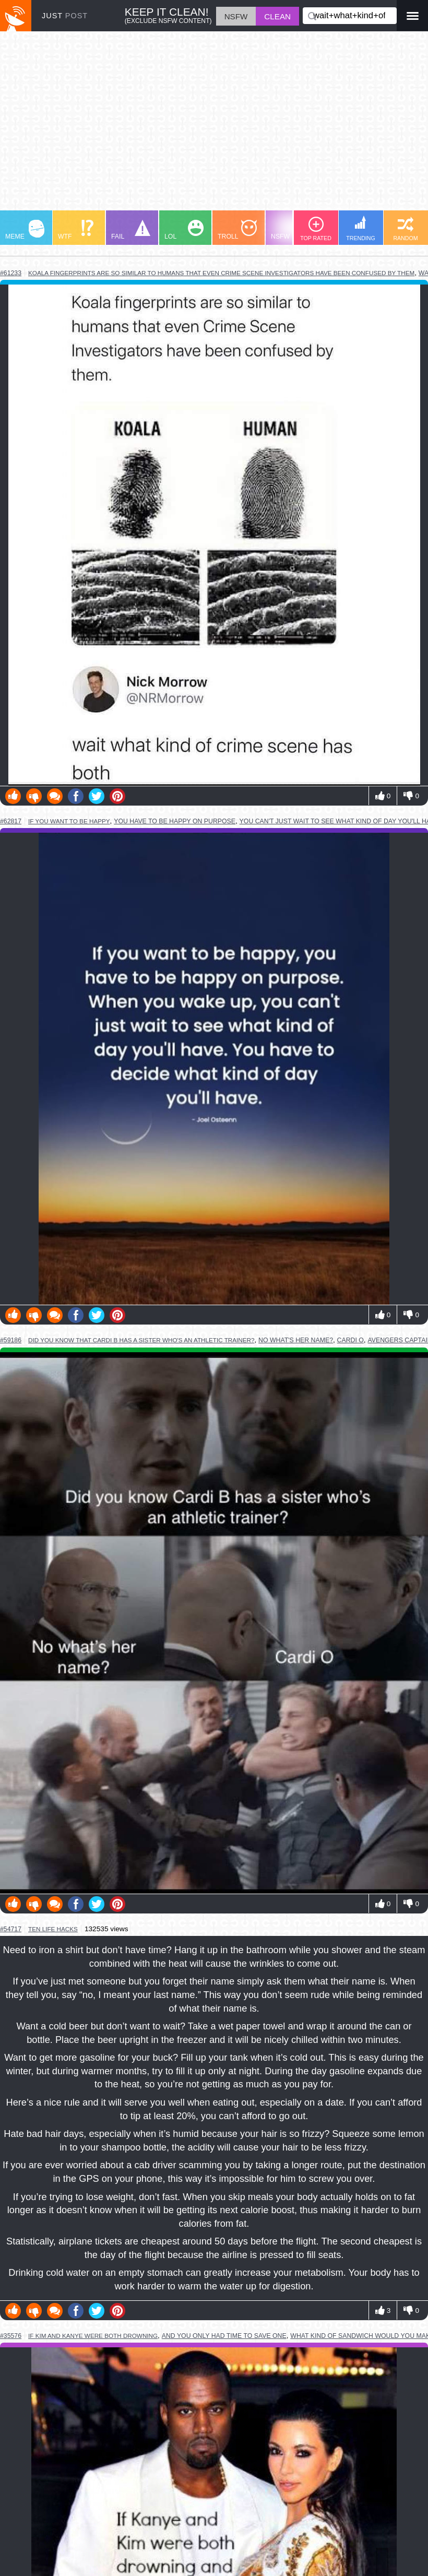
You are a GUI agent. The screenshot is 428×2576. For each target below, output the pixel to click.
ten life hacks (53, 1928)
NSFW (292, 230)
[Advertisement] (214, 126)
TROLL (237, 230)
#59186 (10, 1340)
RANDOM (405, 229)
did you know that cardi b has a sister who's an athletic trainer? (141, 1340)
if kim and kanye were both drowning (93, 2335)
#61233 (10, 273)
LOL (184, 230)
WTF (75, 230)
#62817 (10, 821)
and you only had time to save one (224, 2335)
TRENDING (360, 228)
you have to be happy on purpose (174, 821)
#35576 (10, 2335)
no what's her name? (295, 1340)
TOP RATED (315, 229)
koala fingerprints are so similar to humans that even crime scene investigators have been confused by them (221, 272)
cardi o (350, 1340)
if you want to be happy (69, 821)
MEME (24, 230)
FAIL (130, 230)
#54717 (10, 1929)
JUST (65, 15)
